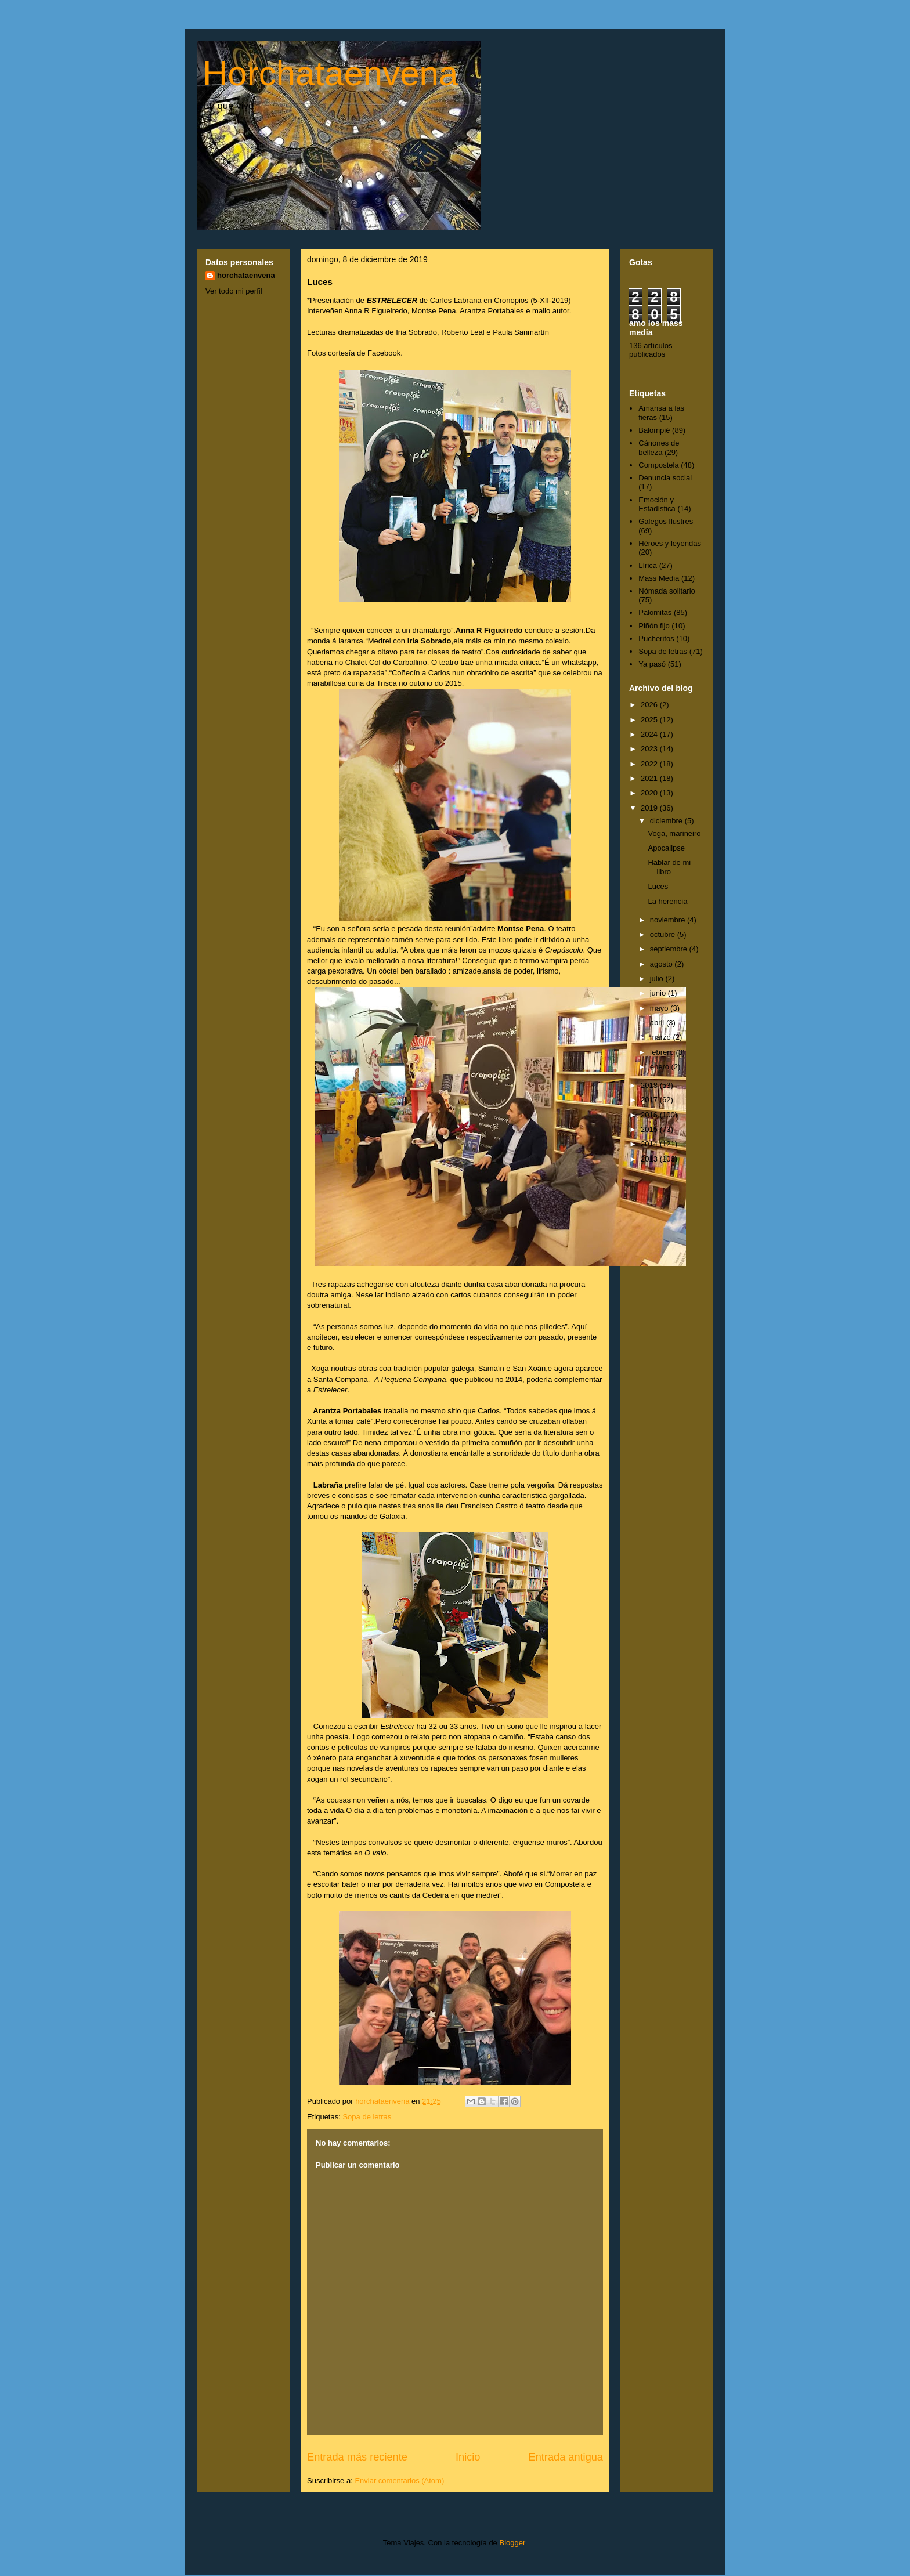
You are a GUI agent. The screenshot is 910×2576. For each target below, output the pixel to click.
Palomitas (654, 612)
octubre (663, 934)
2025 (650, 719)
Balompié (654, 430)
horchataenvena (246, 275)
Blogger (512, 2542)
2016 (650, 1114)
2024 (650, 734)
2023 (650, 748)
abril (658, 1022)
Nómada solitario (666, 591)
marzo (661, 1037)
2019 (650, 808)
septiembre (669, 949)
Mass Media (658, 578)
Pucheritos (656, 638)
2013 (650, 1159)
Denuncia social (665, 477)
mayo (660, 1008)
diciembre (667, 820)
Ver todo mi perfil (233, 291)
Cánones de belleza (658, 448)
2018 (650, 1085)
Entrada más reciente (357, 2457)
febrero (663, 1052)
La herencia (667, 901)
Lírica (647, 565)
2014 (650, 1143)
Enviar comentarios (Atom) (399, 2480)
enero (660, 1066)
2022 (650, 763)
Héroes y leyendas (669, 543)
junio (659, 993)
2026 (650, 704)
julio (658, 978)
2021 (650, 778)
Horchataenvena (330, 73)
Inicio (468, 2457)
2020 (650, 792)
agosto (662, 964)
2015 (650, 1129)
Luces (658, 886)
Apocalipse (666, 848)
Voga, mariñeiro (674, 833)
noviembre (668, 920)
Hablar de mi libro (669, 867)
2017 (650, 1099)
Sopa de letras (366, 2116)
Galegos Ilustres (665, 521)
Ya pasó (652, 664)
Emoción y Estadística (657, 504)
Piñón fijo (653, 625)
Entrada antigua (566, 2457)
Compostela (658, 465)
